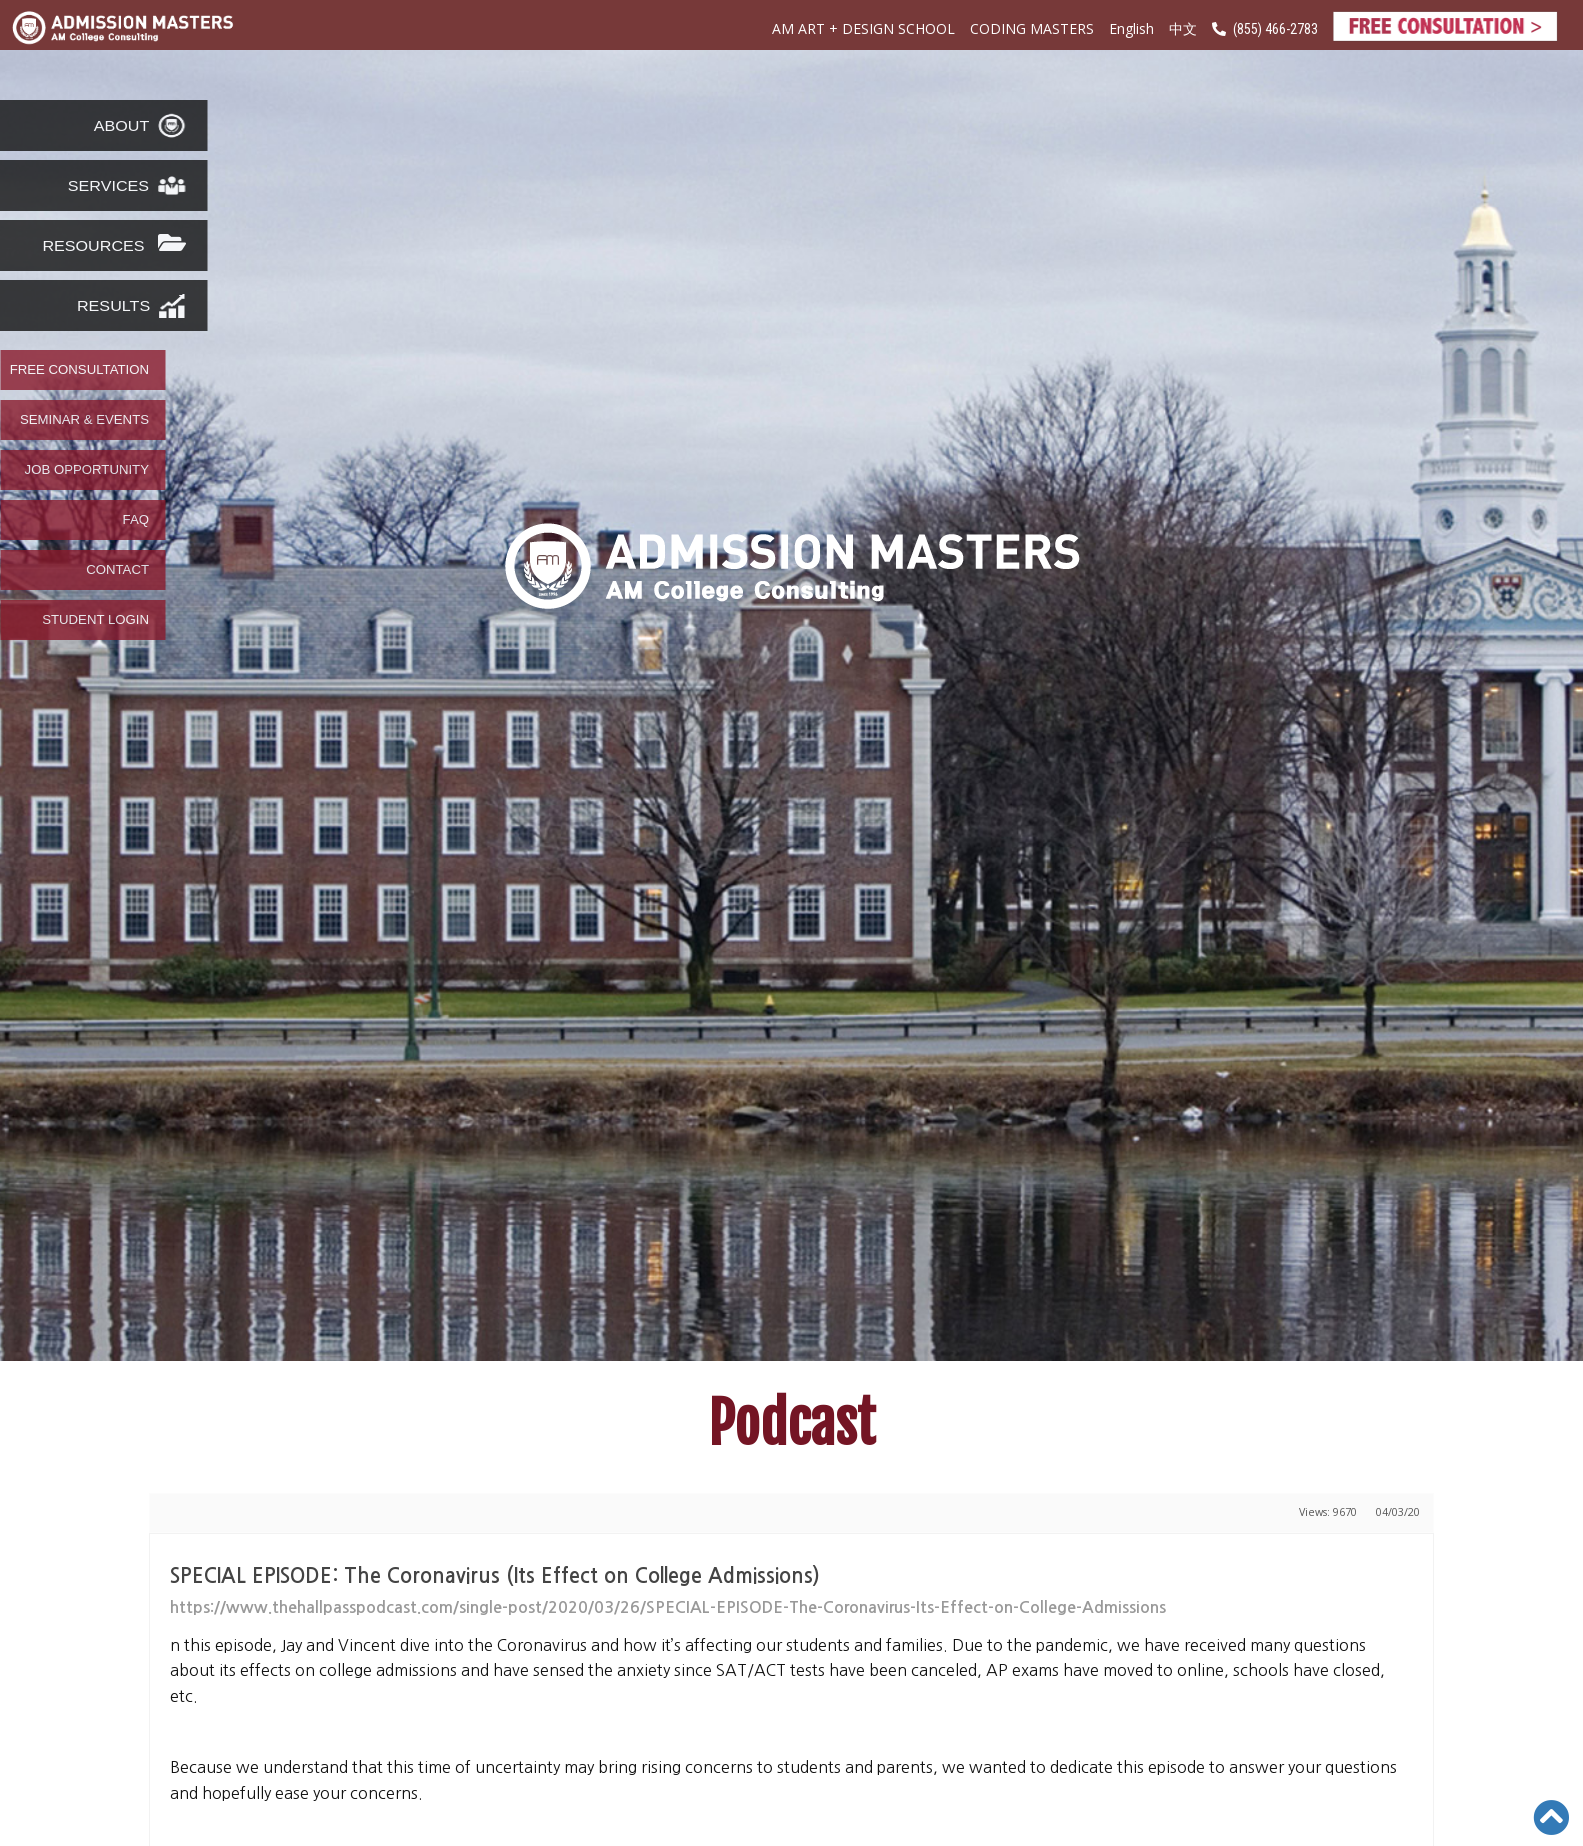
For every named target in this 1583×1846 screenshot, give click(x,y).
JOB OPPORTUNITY (87, 470)
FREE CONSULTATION (79, 370)
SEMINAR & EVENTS (84, 420)
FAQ (136, 520)
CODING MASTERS (1032, 28)
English (1131, 28)
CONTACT (117, 570)
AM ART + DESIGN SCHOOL (863, 28)
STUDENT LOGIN (95, 620)
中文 (1183, 29)
